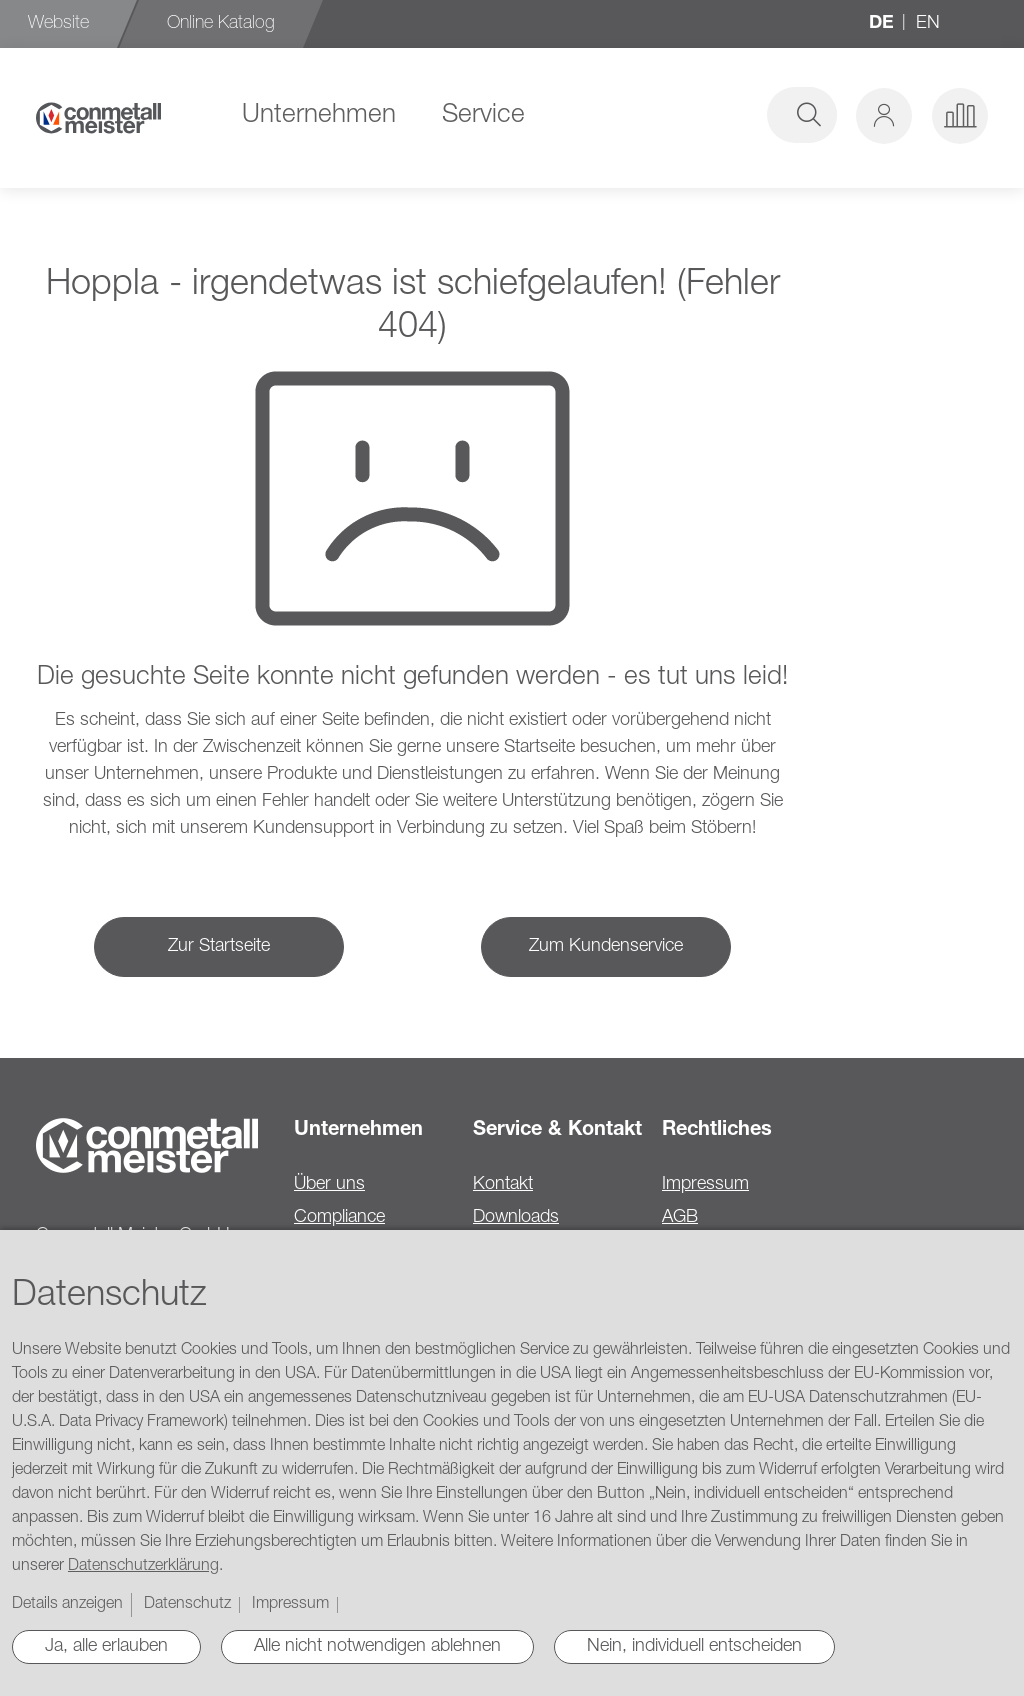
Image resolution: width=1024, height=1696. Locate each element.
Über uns (329, 1185)
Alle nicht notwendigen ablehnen (377, 1647)
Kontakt (503, 1185)
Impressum (705, 1185)
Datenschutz (187, 1605)
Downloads (516, 1218)
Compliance (339, 1218)
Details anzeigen (67, 1605)
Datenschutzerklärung (143, 1567)
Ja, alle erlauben (106, 1647)
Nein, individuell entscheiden (694, 1647)
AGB (680, 1218)
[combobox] (686, 115)
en (928, 24)
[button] (884, 116)
